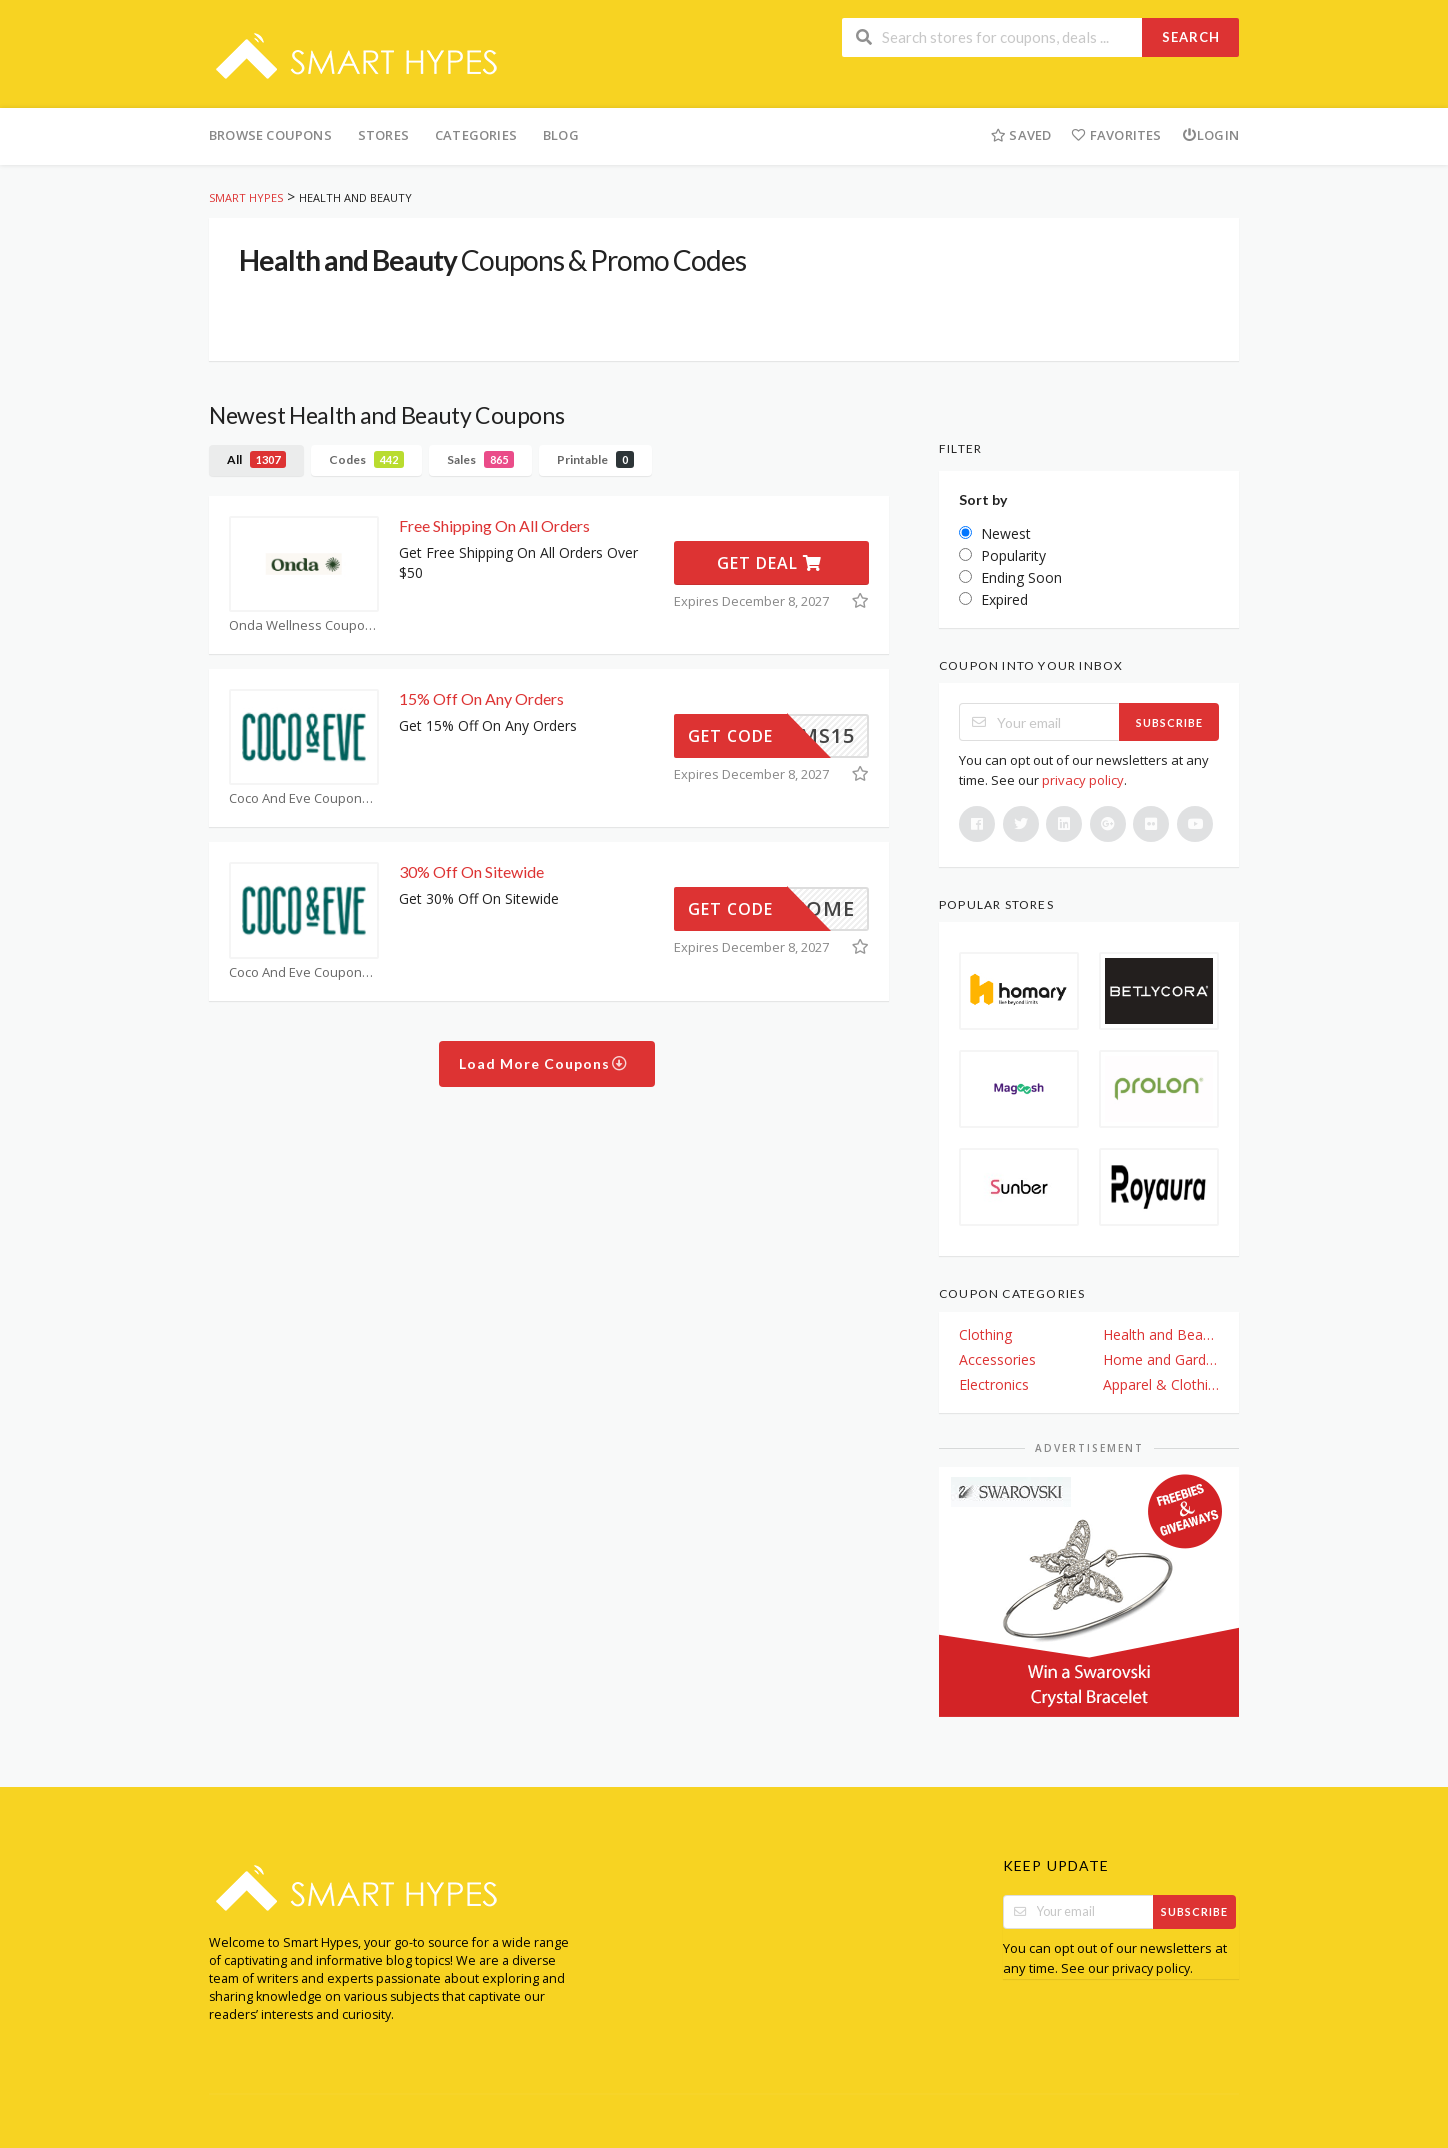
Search (1191, 37)
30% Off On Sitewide (471, 871)
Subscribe (1169, 722)
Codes (366, 459)
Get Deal (769, 563)
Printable (595, 459)
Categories (476, 135)
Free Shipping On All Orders (494, 525)
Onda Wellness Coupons (304, 625)
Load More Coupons (543, 1063)
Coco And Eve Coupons (304, 798)
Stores (383, 135)
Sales (480, 459)
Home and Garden (1161, 1359)
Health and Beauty (1161, 1334)
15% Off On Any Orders (481, 698)
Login (1210, 135)
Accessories (997, 1359)
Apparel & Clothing (1161, 1384)
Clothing (985, 1334)
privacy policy (1083, 780)
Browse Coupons (270, 135)
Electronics (994, 1384)
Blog (561, 135)
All (256, 459)
